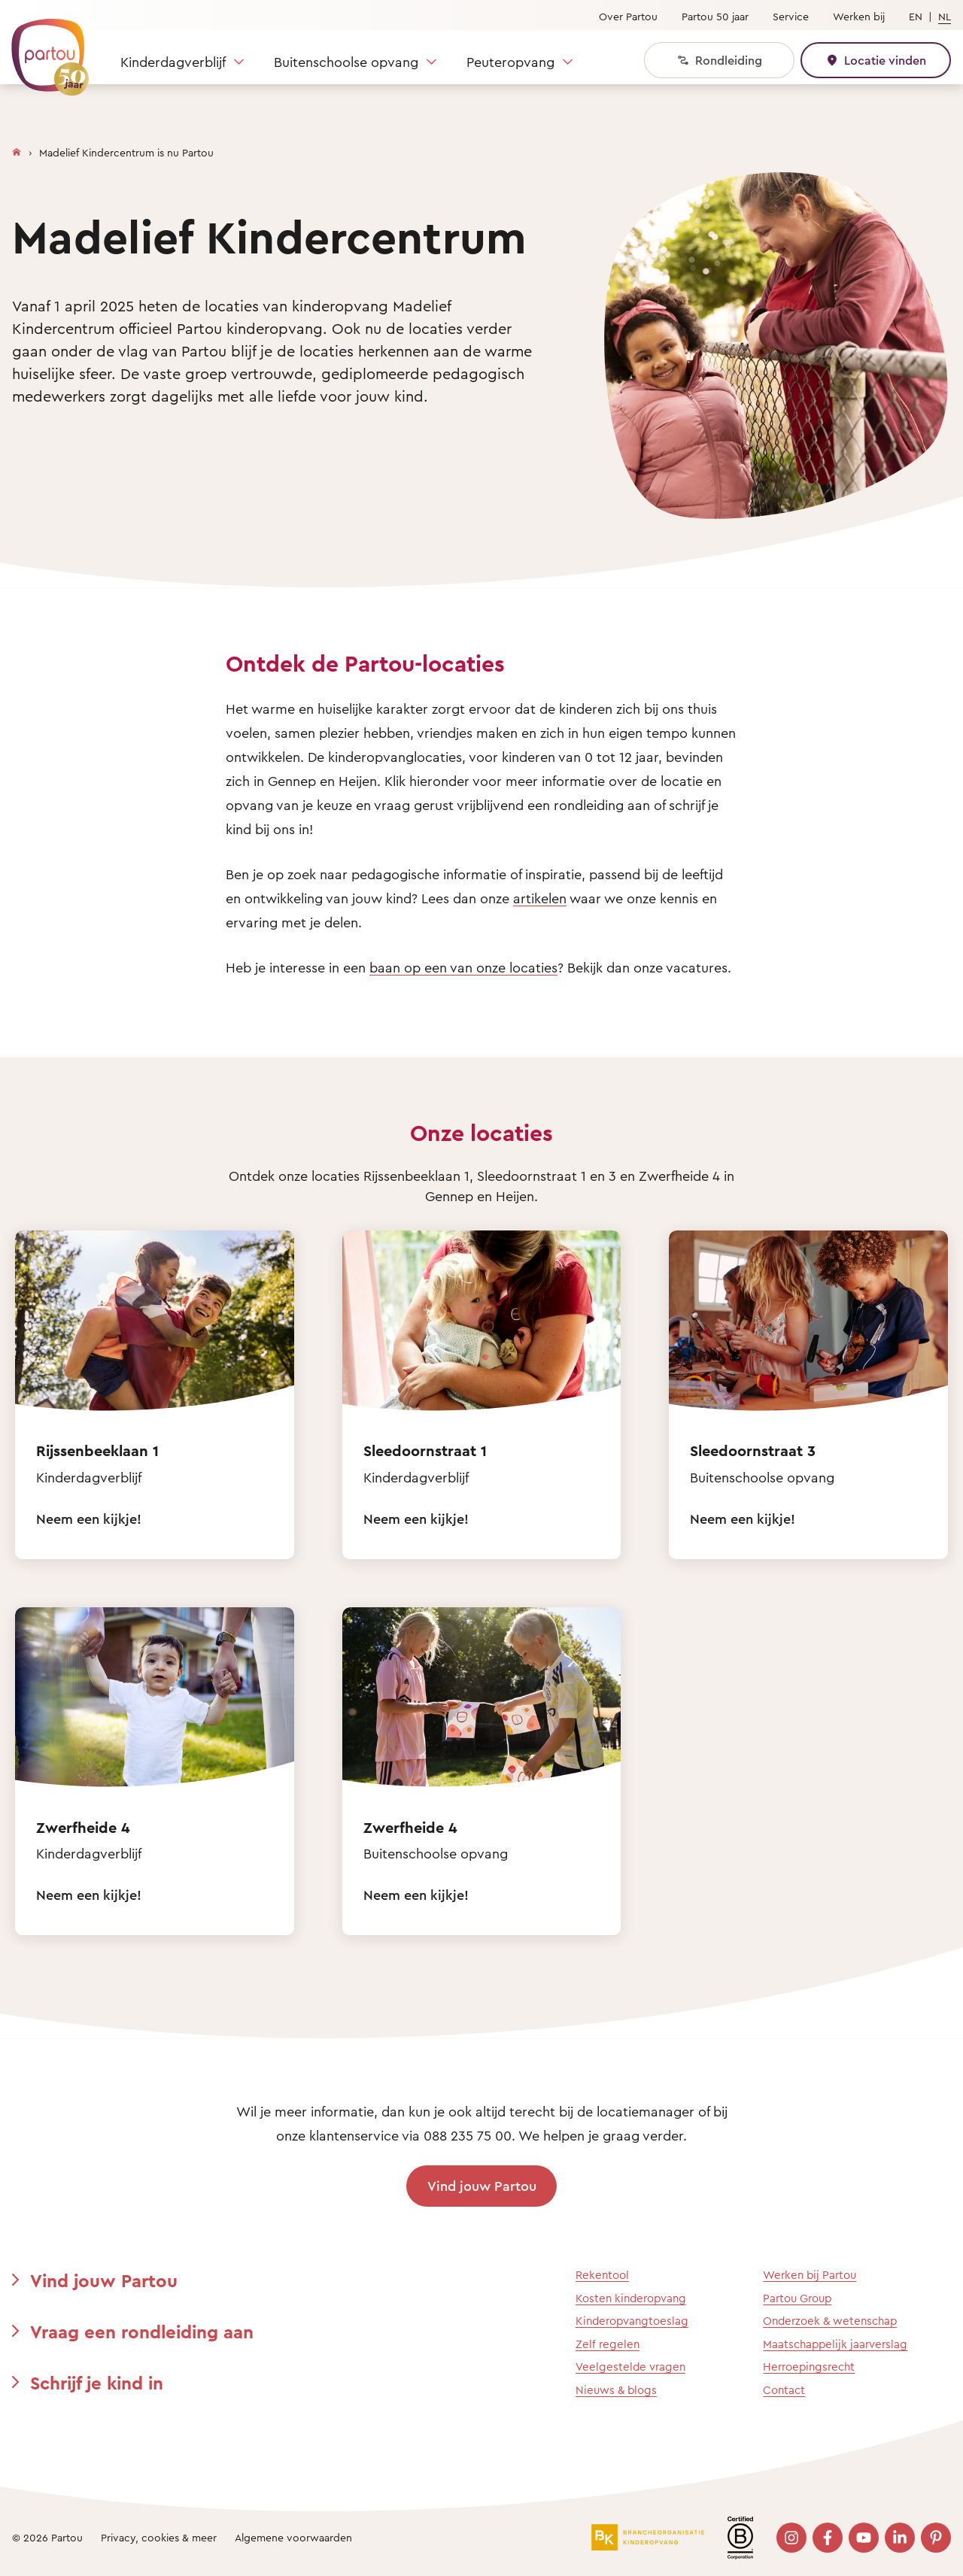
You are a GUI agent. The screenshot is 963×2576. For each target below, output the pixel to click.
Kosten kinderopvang (631, 2298)
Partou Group (797, 2298)
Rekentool (602, 2275)
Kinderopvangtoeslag (632, 2321)
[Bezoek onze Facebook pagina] (828, 2538)
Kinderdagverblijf (173, 61)
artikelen (540, 898)
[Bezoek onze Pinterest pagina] (936, 2538)
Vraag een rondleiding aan (142, 2331)
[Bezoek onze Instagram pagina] (791, 2538)
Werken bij (859, 16)
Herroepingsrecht (809, 2366)
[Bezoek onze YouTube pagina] (864, 2538)
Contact (784, 2390)
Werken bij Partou (809, 2275)
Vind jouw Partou (481, 2185)
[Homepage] (16, 148)
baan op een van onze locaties (463, 967)
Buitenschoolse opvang (346, 61)
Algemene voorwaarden (293, 2537)
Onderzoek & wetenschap (830, 2321)
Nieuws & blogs (616, 2390)
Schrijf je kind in (96, 2382)
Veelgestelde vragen (630, 2366)
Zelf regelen (607, 2344)
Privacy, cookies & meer (159, 2537)
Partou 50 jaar (715, 16)
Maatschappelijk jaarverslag (835, 2344)
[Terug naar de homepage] (43, 49)
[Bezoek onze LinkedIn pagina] (900, 2538)
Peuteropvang (510, 61)
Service (791, 16)
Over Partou (628, 16)
